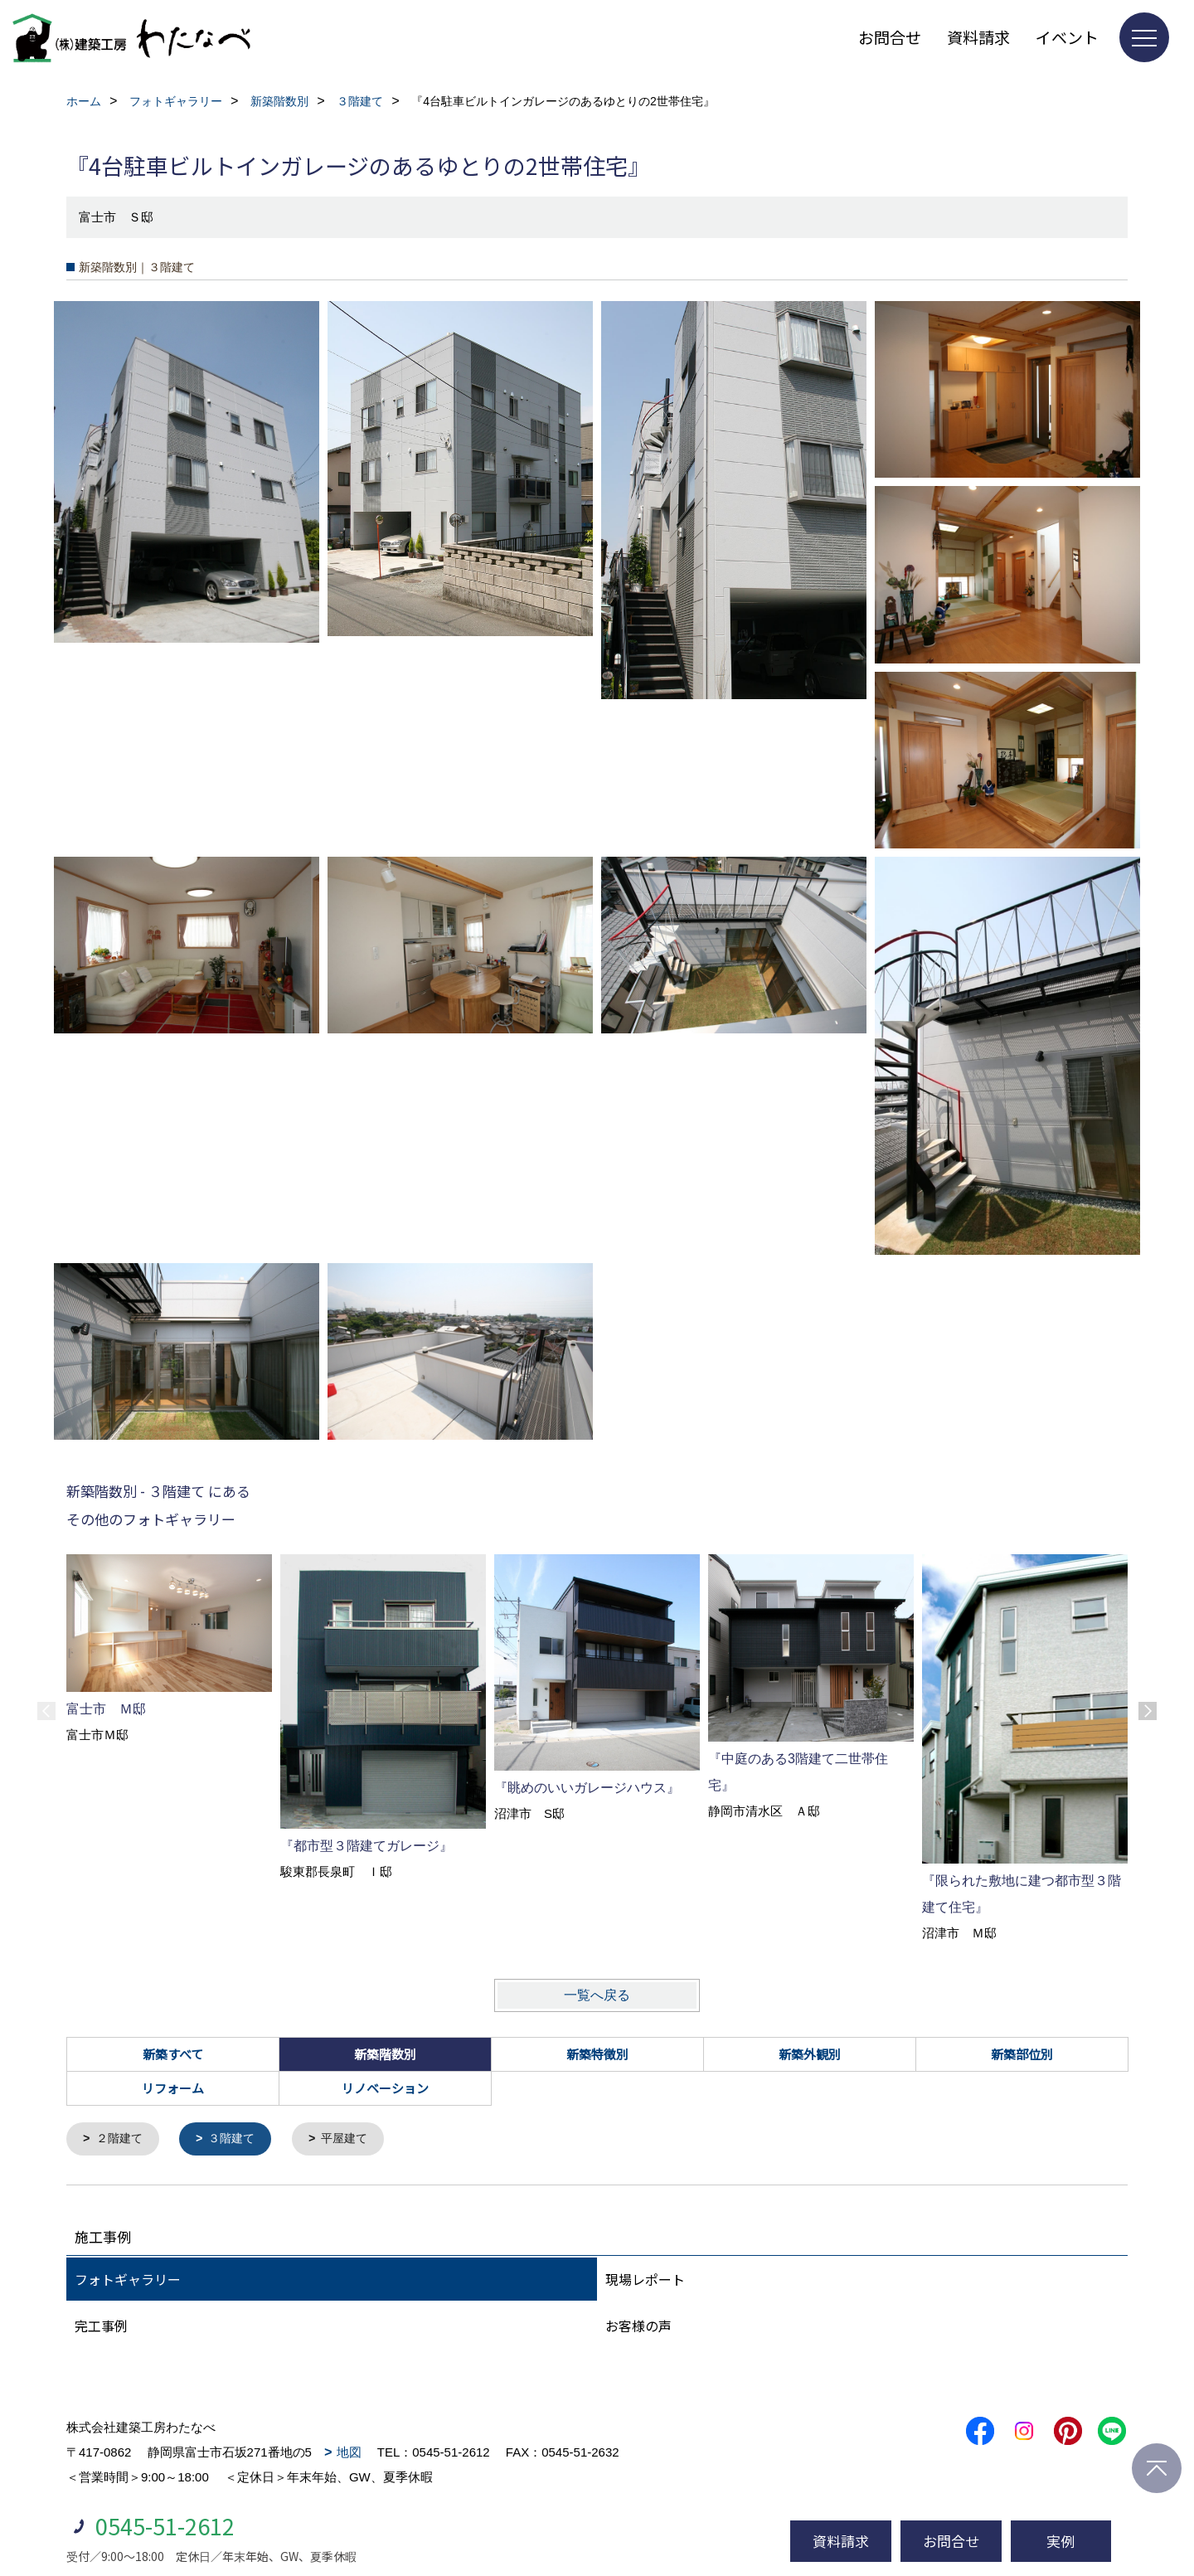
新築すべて (173, 2054)
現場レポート (645, 2280)
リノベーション (385, 2088)
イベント (1067, 37)
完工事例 (101, 2326)
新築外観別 (810, 2054)
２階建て (122, 2139)
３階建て (238, 2139)
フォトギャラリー (128, 2280)
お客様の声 (638, 2326)
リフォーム (173, 2088)
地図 (349, 2453)
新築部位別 (1022, 2054)
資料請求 (978, 37)
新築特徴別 (597, 2054)
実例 (1060, 2540)
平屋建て (355, 2139)
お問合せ (889, 37)
